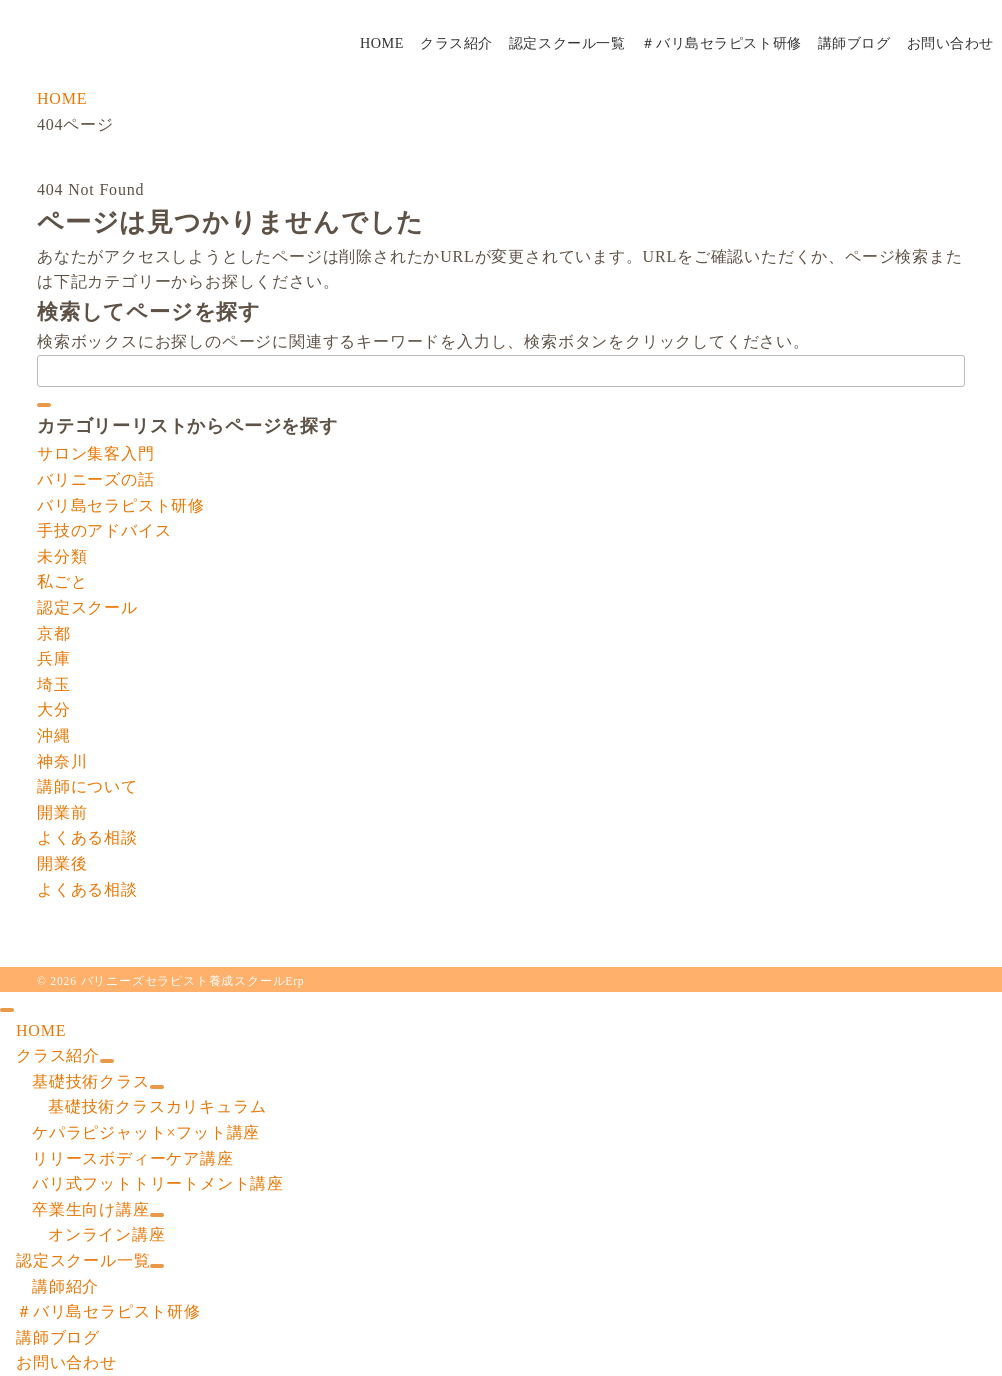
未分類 (62, 556)
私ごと (62, 581)
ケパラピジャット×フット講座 (146, 1132)
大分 (54, 709)
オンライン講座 (107, 1234)
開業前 (62, 812)
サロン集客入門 (96, 453)
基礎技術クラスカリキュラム (157, 1106)
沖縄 (54, 735)
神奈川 (62, 761)
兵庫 (54, 658)
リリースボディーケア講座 (133, 1158)
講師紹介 (65, 1286)
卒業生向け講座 (91, 1209)
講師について (87, 786)
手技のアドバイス (104, 530)
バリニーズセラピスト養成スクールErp (193, 981)
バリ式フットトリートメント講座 (158, 1183)
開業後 (62, 863)
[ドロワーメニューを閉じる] (7, 1010)
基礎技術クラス (91, 1081)
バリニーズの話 (96, 479)
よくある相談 (87, 837)
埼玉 (54, 684)
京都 (54, 633)
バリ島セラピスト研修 (121, 505)
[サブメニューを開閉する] (107, 1061)
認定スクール (87, 607)
